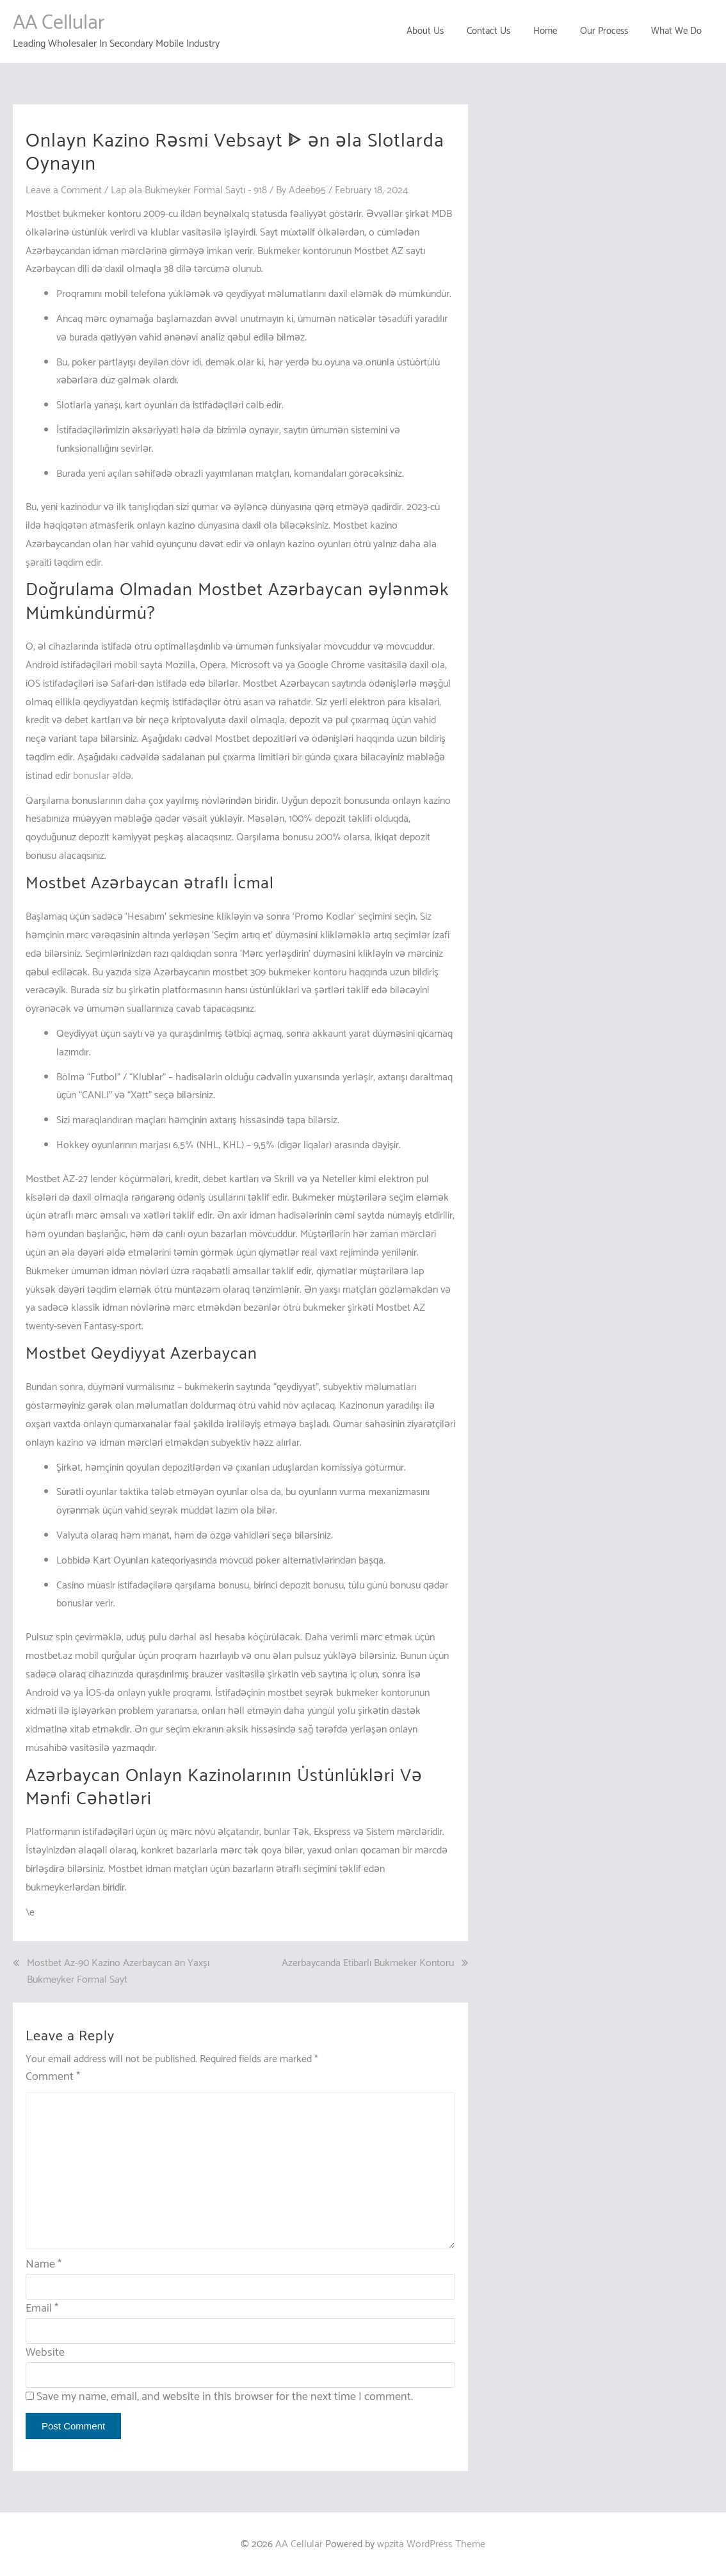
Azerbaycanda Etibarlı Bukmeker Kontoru (368, 1963)
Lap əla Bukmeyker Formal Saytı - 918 (190, 190)
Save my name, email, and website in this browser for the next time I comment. (224, 2396)
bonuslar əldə (102, 775)
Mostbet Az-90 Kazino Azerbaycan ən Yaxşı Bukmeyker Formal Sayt (118, 1971)
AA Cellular (58, 23)
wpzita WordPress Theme (431, 2543)
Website (45, 2352)
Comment (53, 2076)
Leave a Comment (64, 190)
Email (42, 2307)
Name (43, 2264)
